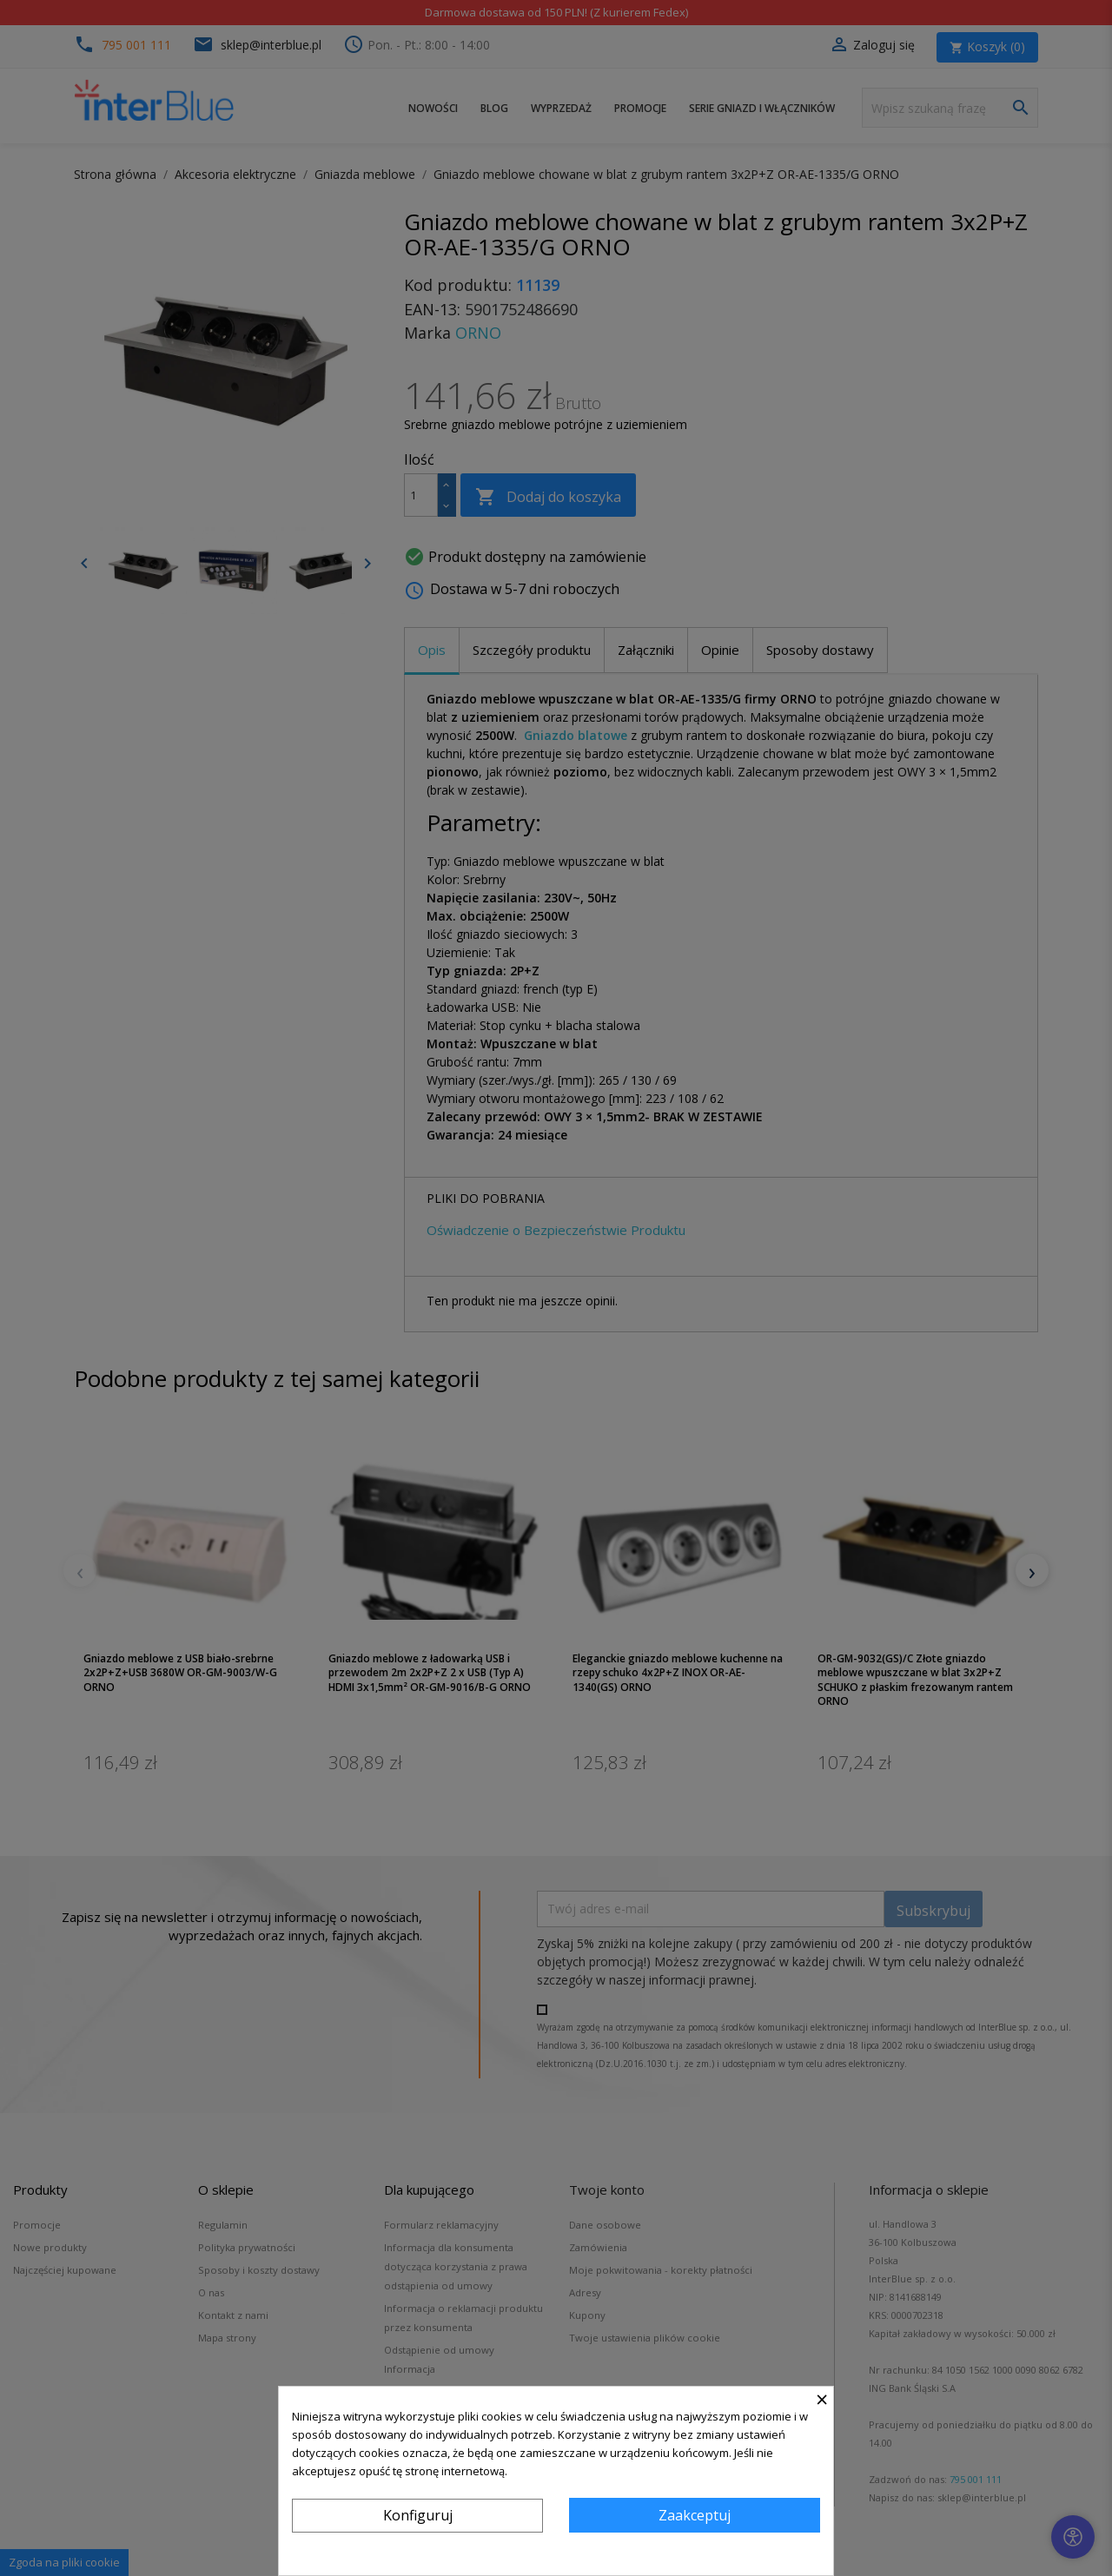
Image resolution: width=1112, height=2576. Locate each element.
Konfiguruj (418, 2515)
